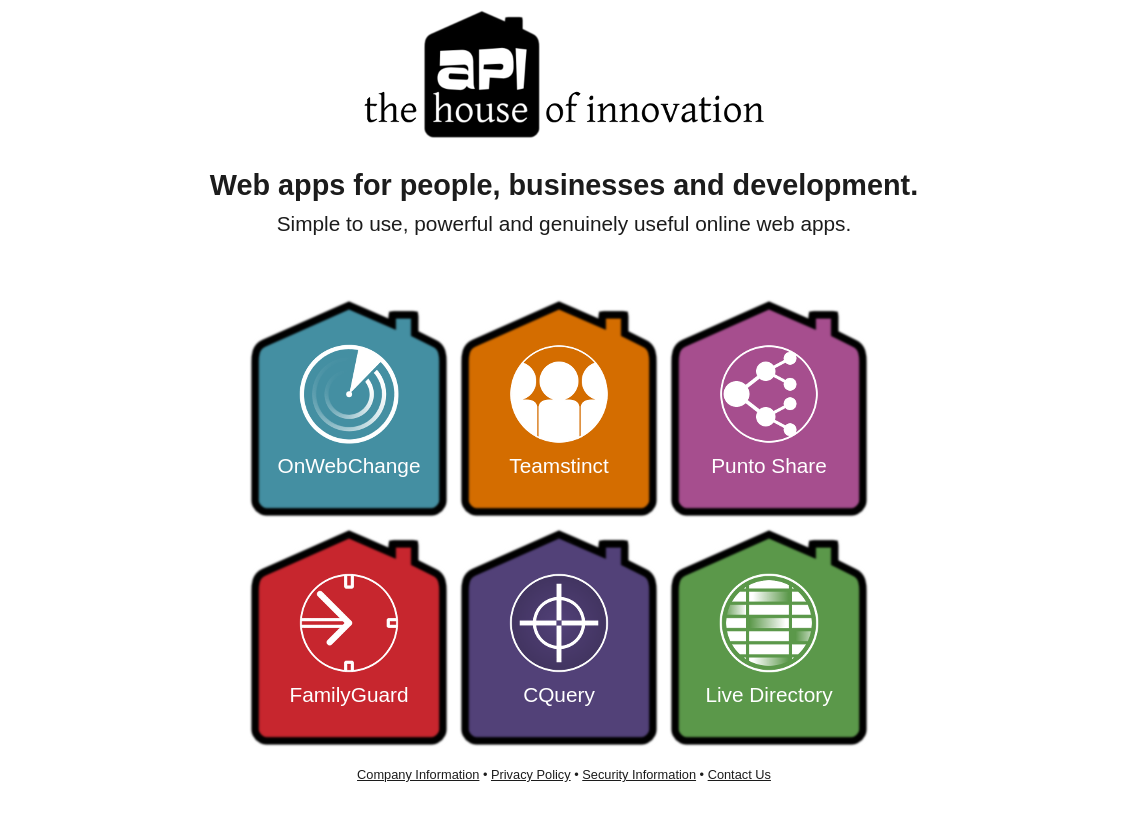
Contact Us (739, 774)
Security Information (639, 774)
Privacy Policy (531, 774)
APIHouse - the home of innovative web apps (564, 74)
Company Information (418, 774)
